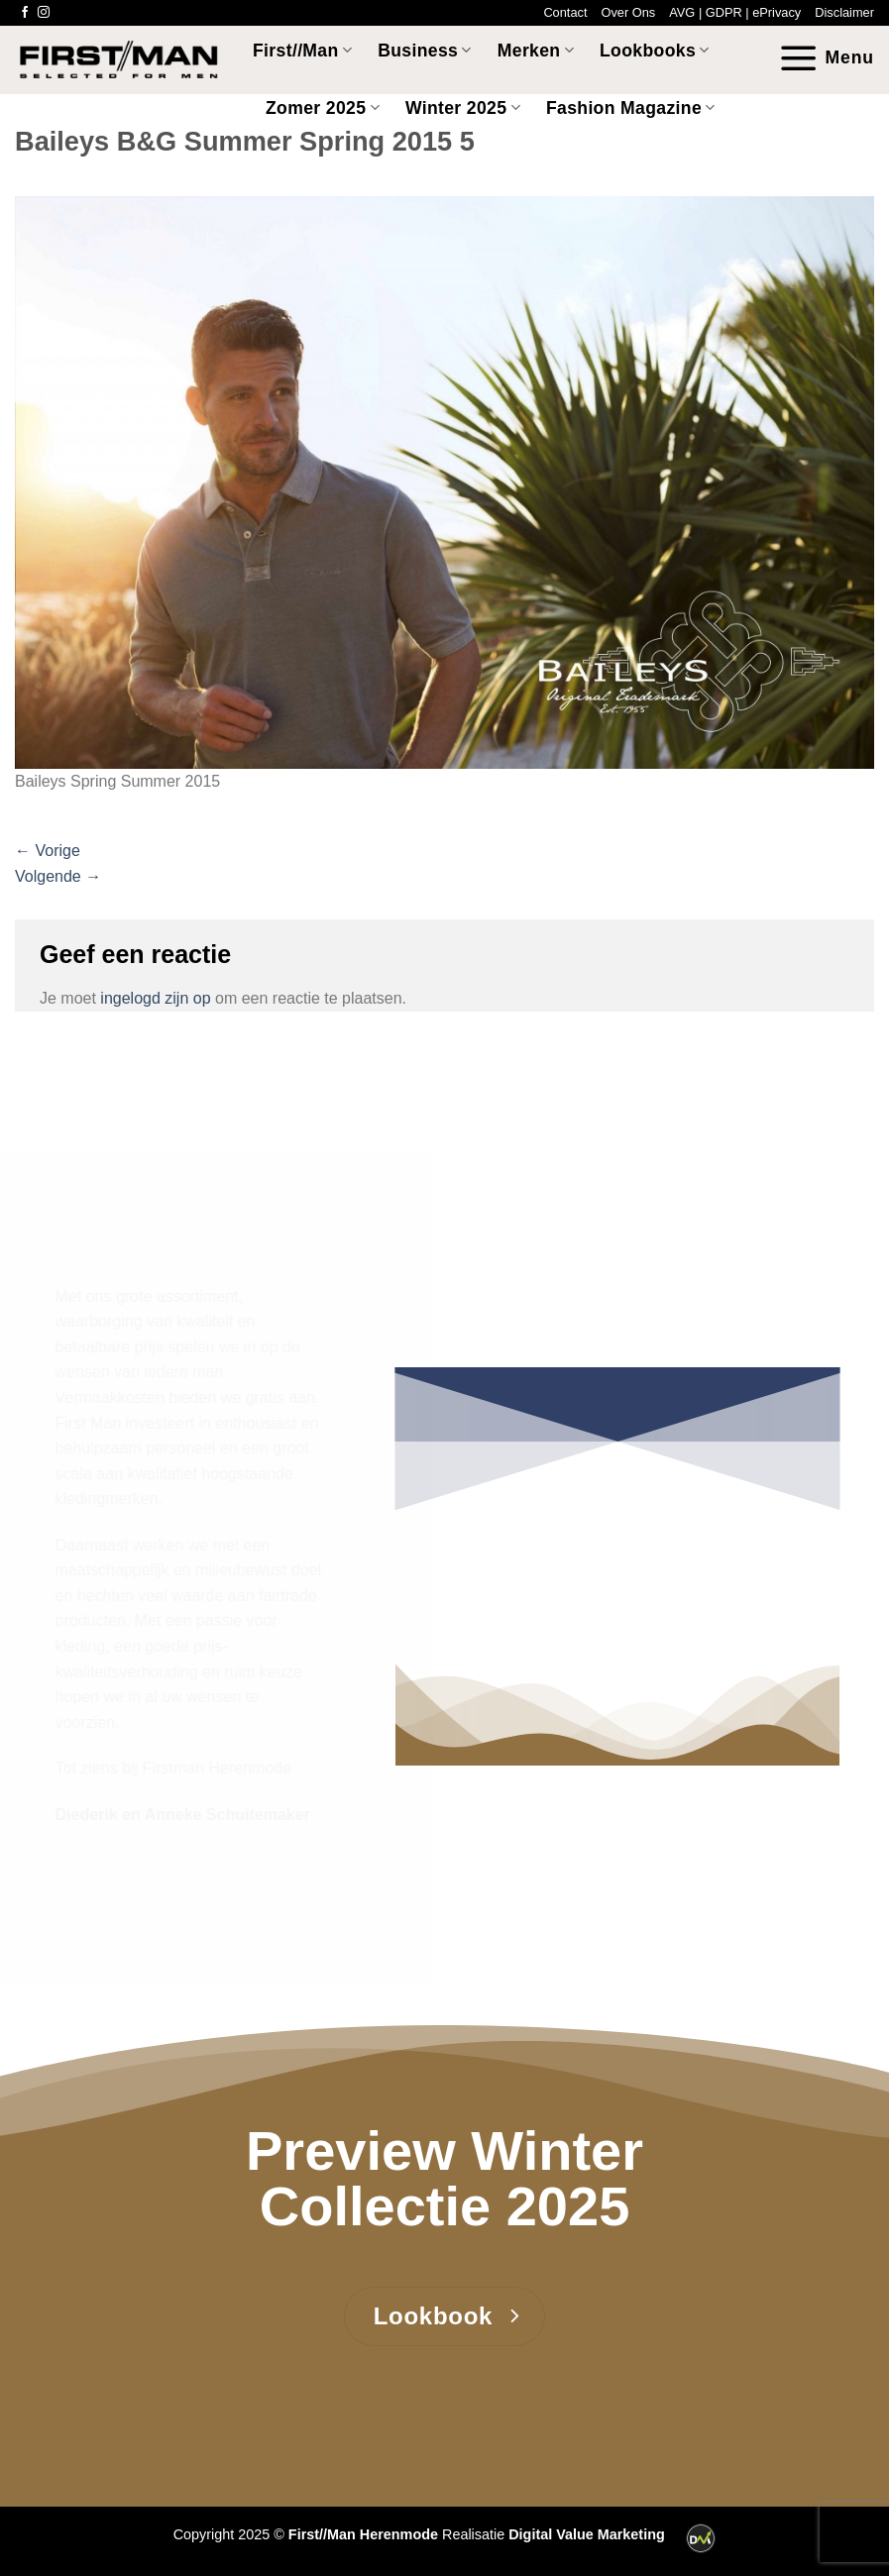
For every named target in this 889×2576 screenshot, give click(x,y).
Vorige (47, 850)
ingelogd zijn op (155, 998)
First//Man (302, 50)
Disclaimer (844, 12)
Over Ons (628, 12)
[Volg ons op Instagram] (44, 13)
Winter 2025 (462, 108)
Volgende (58, 876)
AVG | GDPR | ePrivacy (735, 12)
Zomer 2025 (323, 108)
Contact (565, 12)
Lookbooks (655, 50)
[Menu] (826, 58)
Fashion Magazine (631, 108)
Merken (536, 50)
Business (425, 50)
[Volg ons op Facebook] (25, 13)
